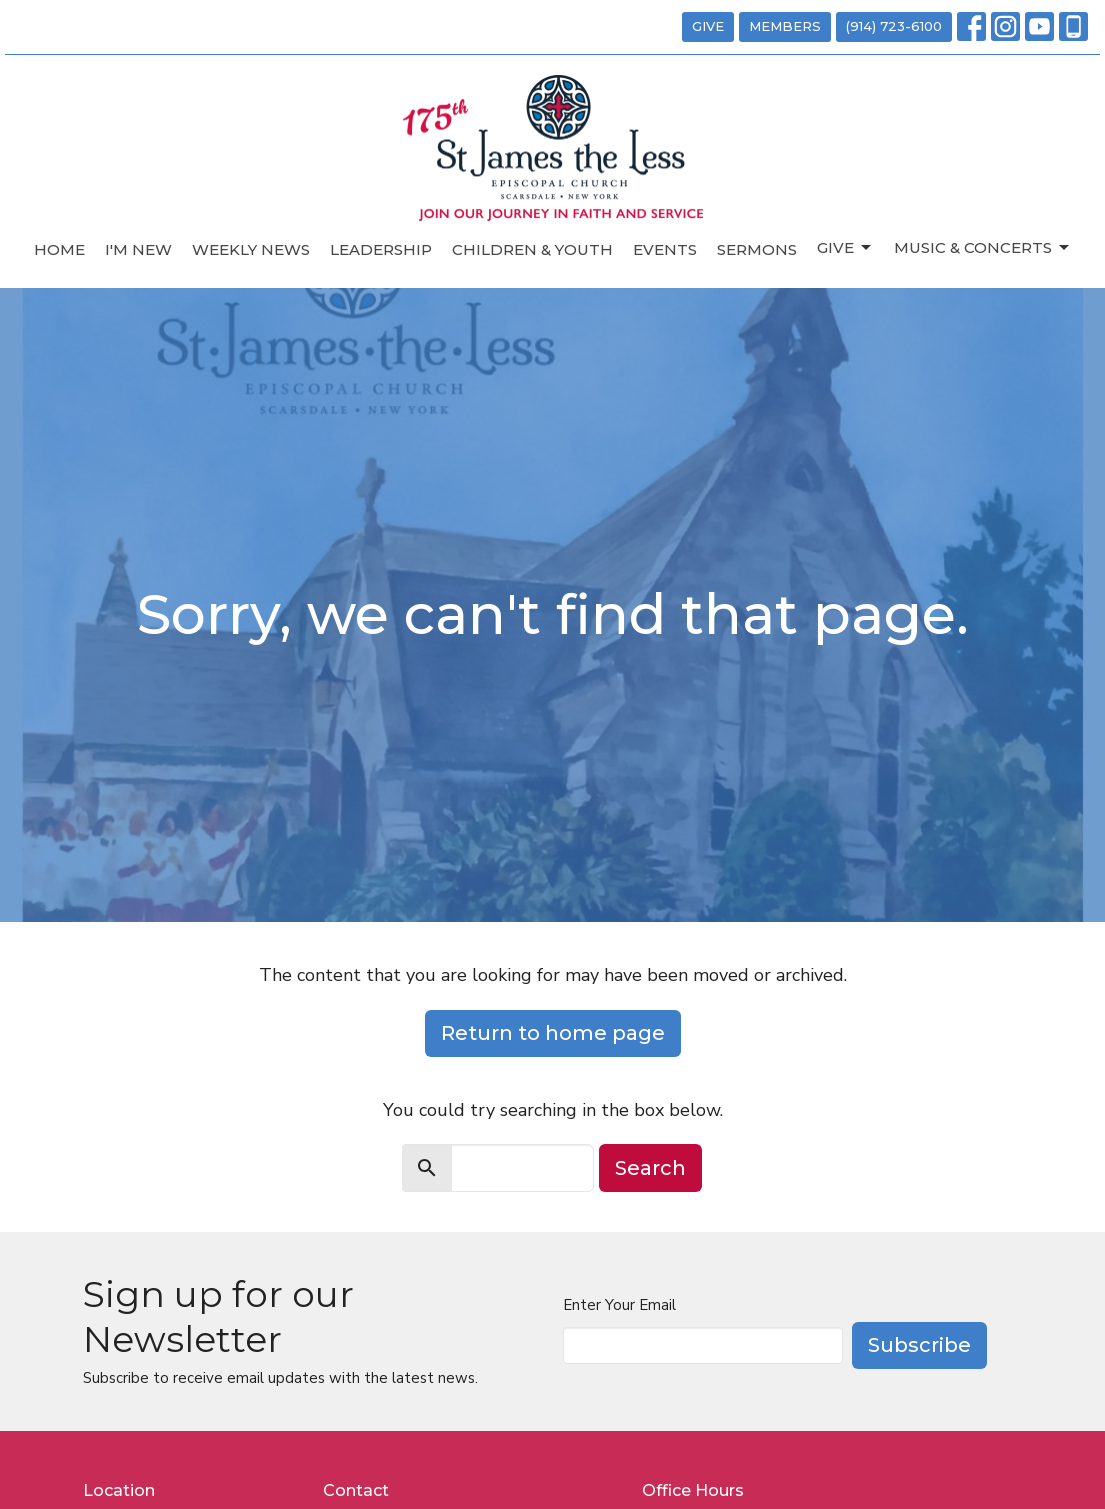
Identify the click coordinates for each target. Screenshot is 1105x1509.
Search (650, 1168)
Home (59, 249)
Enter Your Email (619, 1305)
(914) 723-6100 (894, 26)
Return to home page (553, 1033)
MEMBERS (785, 26)
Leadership (381, 249)
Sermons (757, 249)
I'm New (138, 249)
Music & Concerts (983, 248)
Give (845, 248)
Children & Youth (532, 249)
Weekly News (251, 249)
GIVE (708, 26)
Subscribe (919, 1345)
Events (665, 249)
